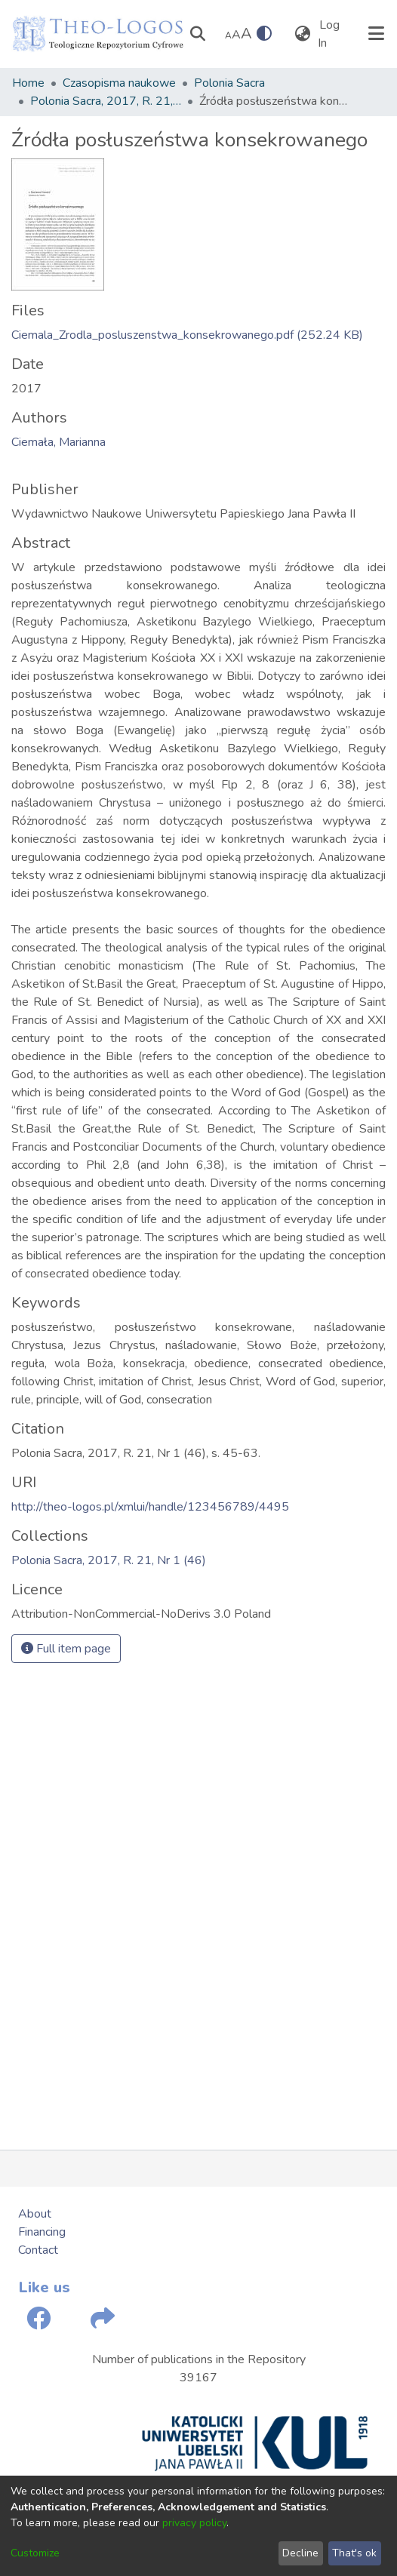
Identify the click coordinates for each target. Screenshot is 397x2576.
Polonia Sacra (229, 83)
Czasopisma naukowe (119, 83)
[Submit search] (197, 34)
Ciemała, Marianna (58, 442)
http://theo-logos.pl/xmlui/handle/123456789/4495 (150, 1507)
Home (28, 83)
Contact (38, 2250)
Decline (300, 2553)
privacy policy (194, 2523)
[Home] (98, 34)
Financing (42, 2232)
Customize (35, 2553)
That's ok (354, 2553)
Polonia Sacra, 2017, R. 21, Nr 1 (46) (105, 101)
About (34, 2214)
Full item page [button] (66, 1648)
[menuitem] (302, 34)
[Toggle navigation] (376, 34)
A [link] (228, 35)
